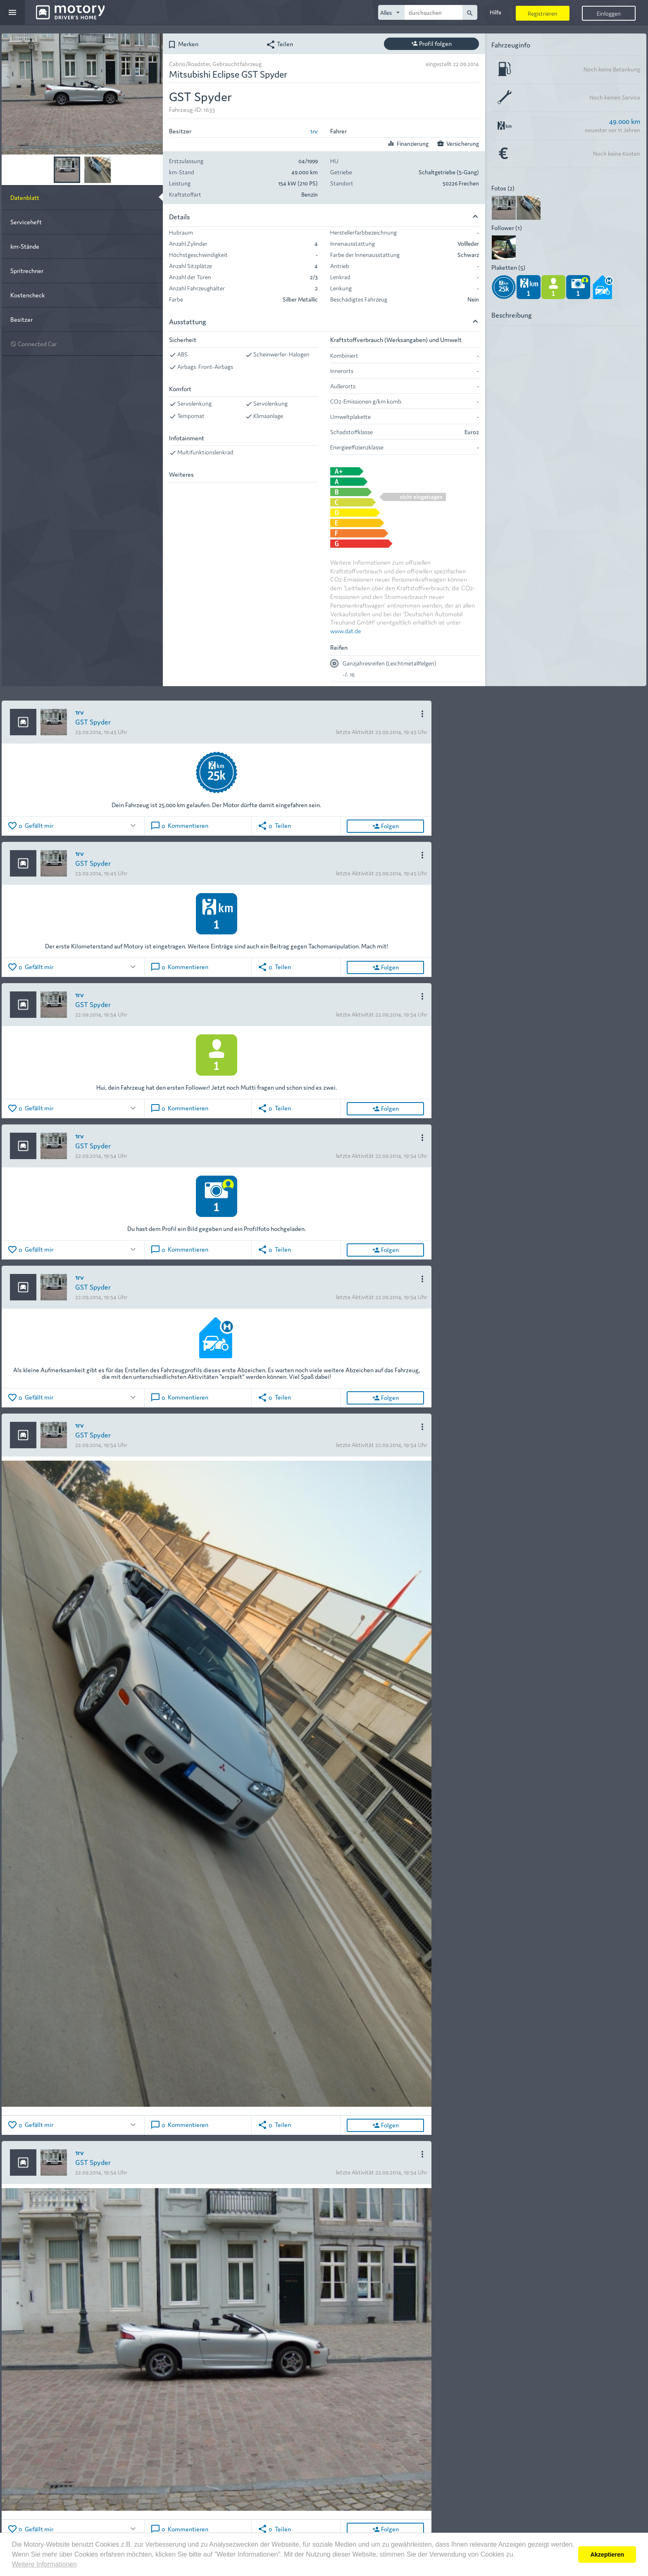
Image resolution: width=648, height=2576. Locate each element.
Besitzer (21, 319)
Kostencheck (27, 295)
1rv (314, 131)
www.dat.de (345, 630)
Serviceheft (26, 222)
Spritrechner (26, 270)
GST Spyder (93, 721)
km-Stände (24, 246)
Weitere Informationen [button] (44, 2564)
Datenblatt (24, 197)
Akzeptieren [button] (607, 2554)
